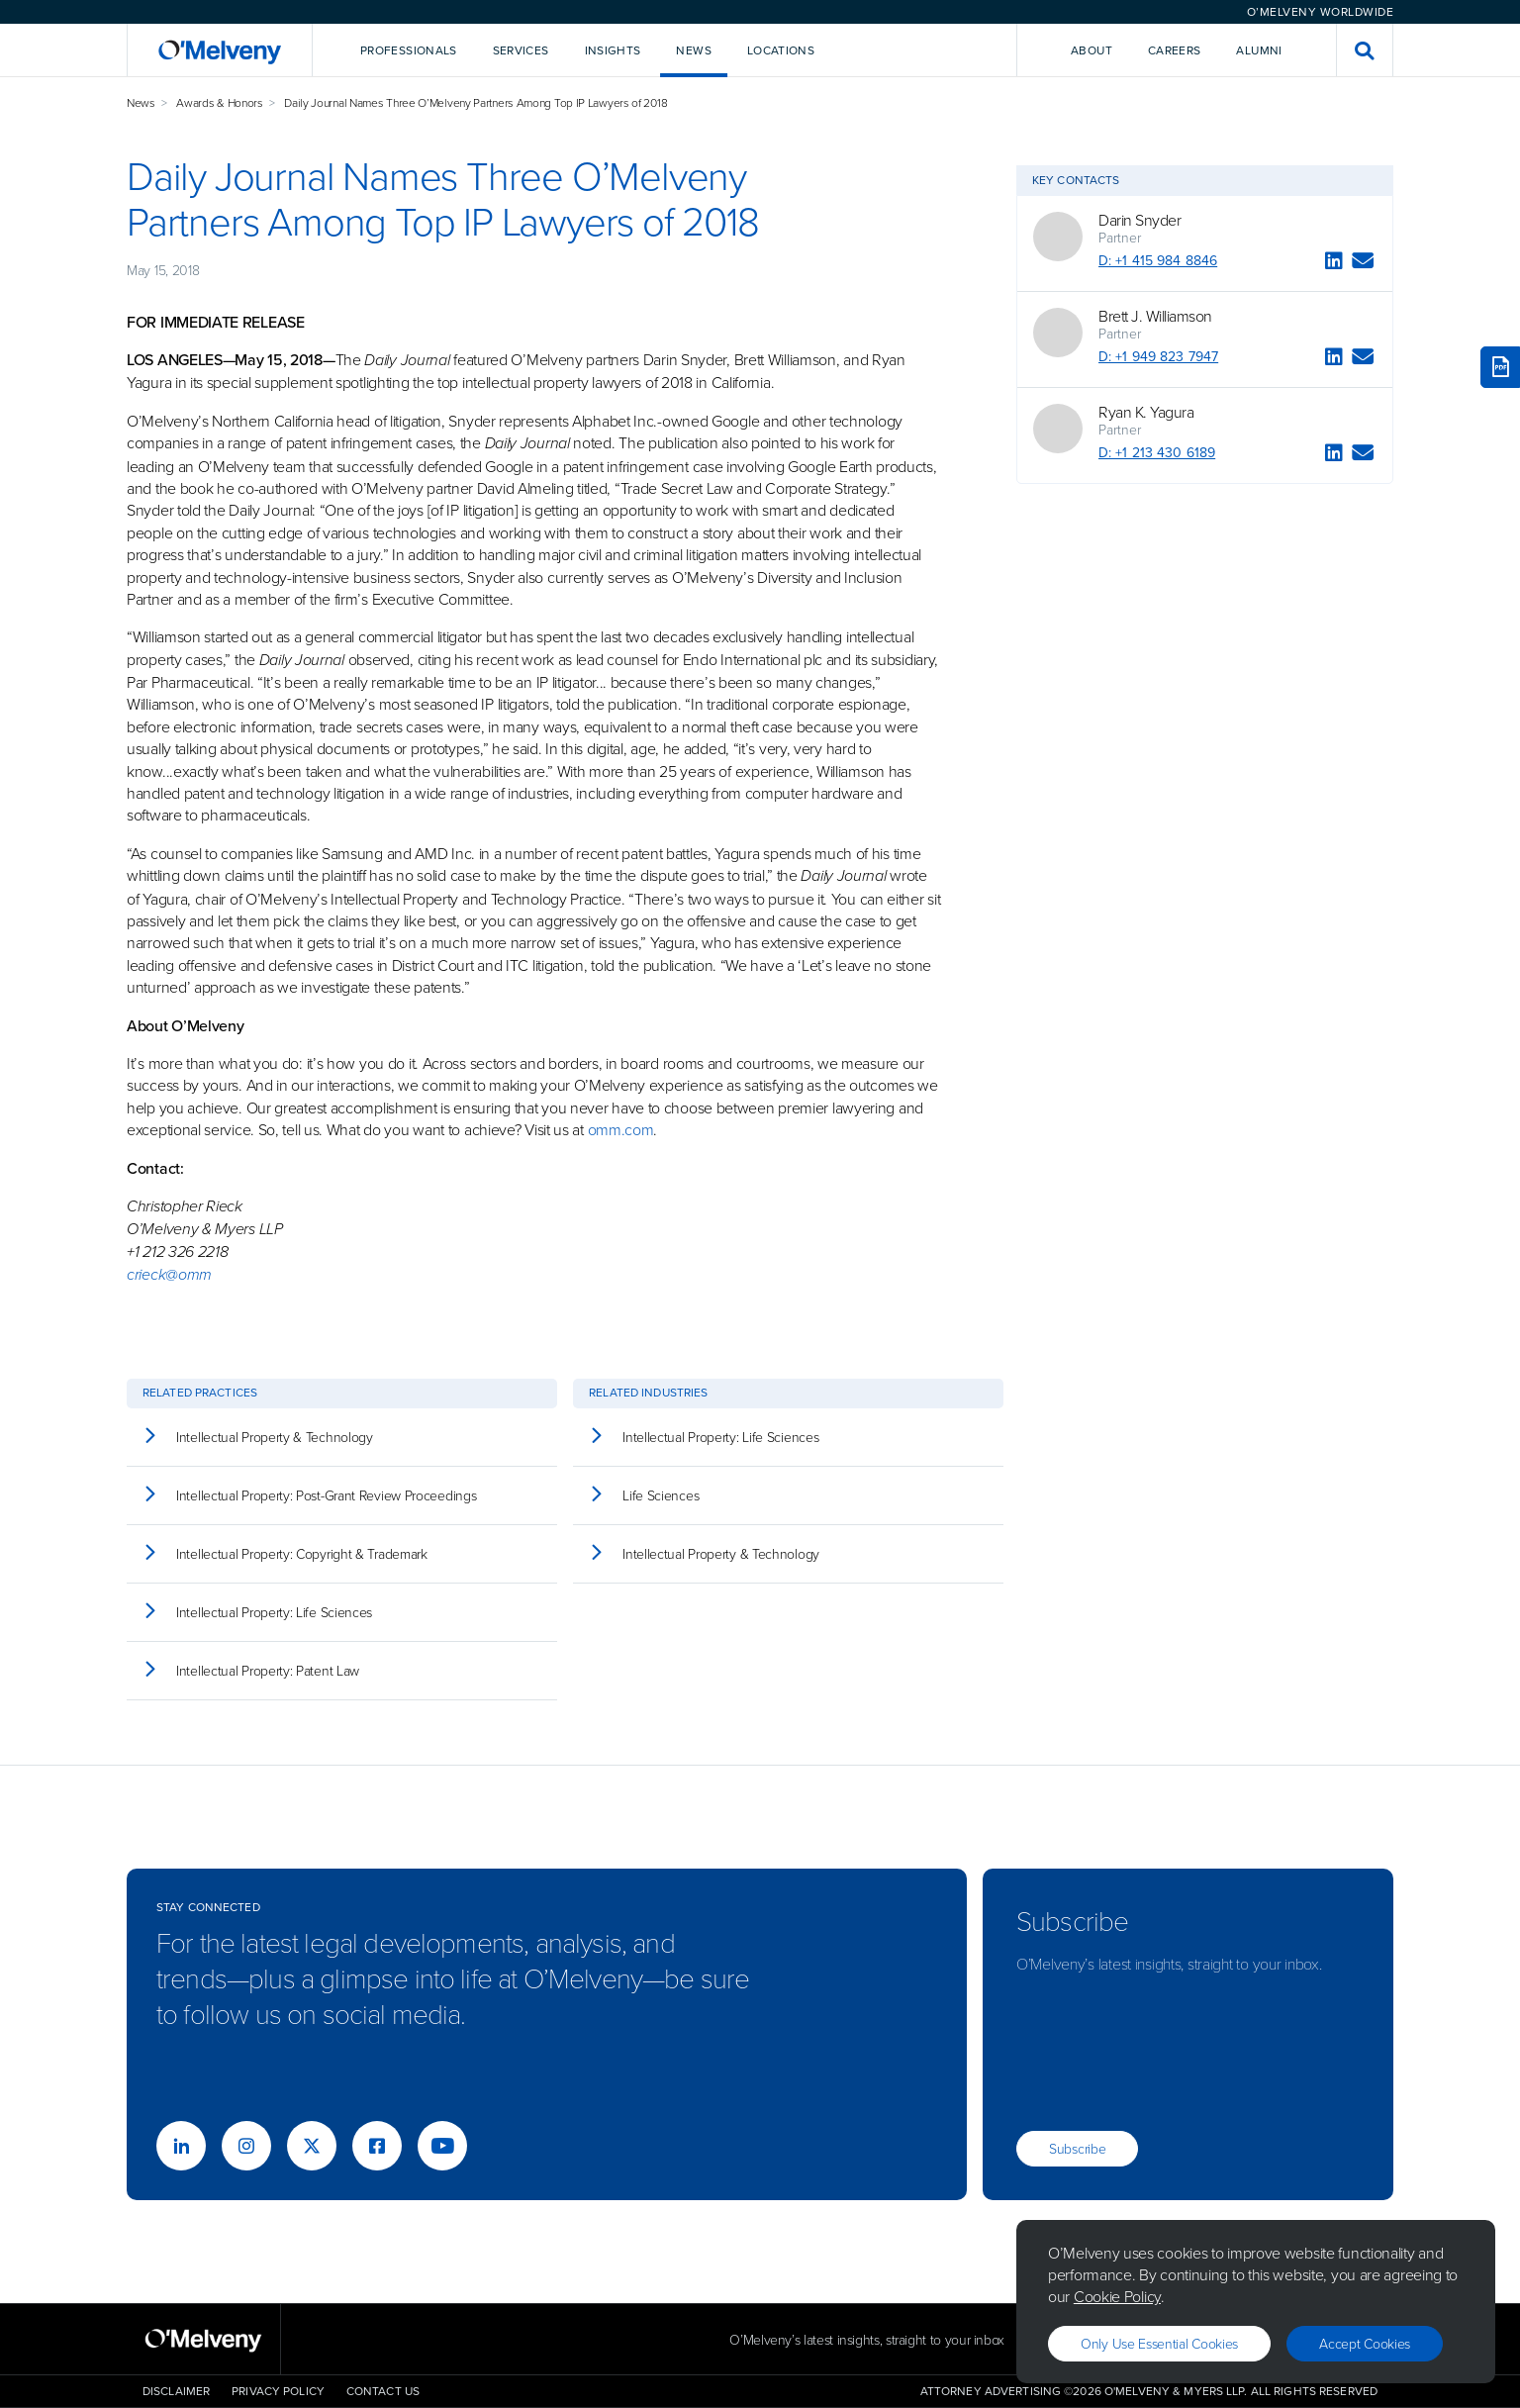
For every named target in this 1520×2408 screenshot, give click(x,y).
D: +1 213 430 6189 (1156, 452)
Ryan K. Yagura (1145, 412)
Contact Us (383, 2391)
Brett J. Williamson (1155, 316)
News (141, 102)
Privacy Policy (278, 2391)
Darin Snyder (1139, 220)
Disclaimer (176, 2391)
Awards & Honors (219, 102)
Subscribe (1077, 2148)
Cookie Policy (1117, 2296)
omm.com (621, 1129)
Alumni (1259, 50)
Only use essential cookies (1159, 2343)
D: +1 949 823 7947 (1158, 356)
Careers (1174, 50)
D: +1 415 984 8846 (1157, 260)
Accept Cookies (1364, 2343)
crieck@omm (169, 1274)
